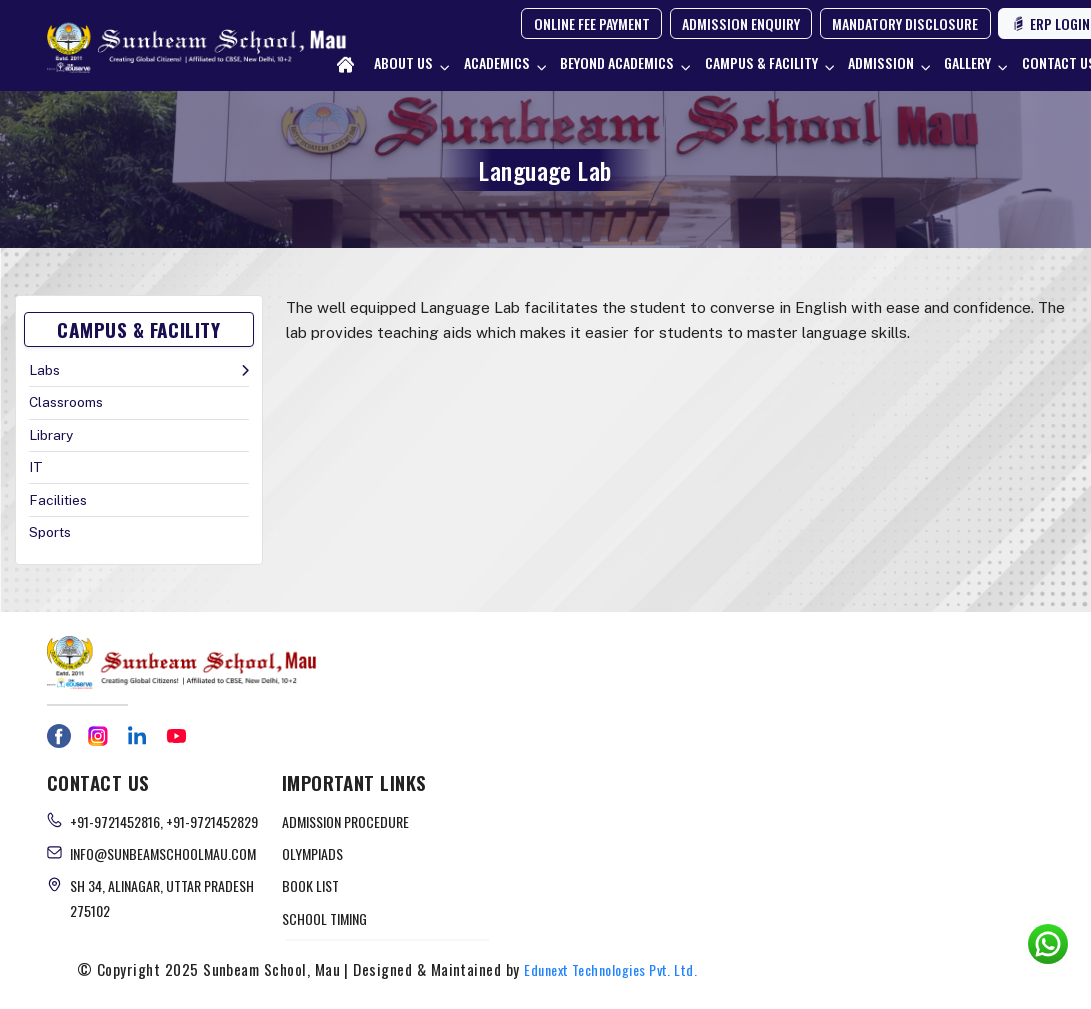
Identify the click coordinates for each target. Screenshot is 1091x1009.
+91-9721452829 (212, 821)
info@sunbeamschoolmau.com (163, 853)
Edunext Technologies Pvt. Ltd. (610, 969)
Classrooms (66, 402)
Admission (881, 62)
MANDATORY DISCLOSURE (905, 23)
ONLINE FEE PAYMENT (592, 23)
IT (36, 467)
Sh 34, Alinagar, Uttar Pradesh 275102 (162, 898)
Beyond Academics (617, 62)
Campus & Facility (761, 62)
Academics (497, 62)
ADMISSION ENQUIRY (741, 23)
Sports (50, 532)
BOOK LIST (310, 885)
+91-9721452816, (118, 821)
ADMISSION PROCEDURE (345, 821)
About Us (403, 62)
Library (51, 435)
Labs (44, 370)
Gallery (967, 62)
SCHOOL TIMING (324, 918)
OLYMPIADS (312, 853)
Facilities (58, 500)
